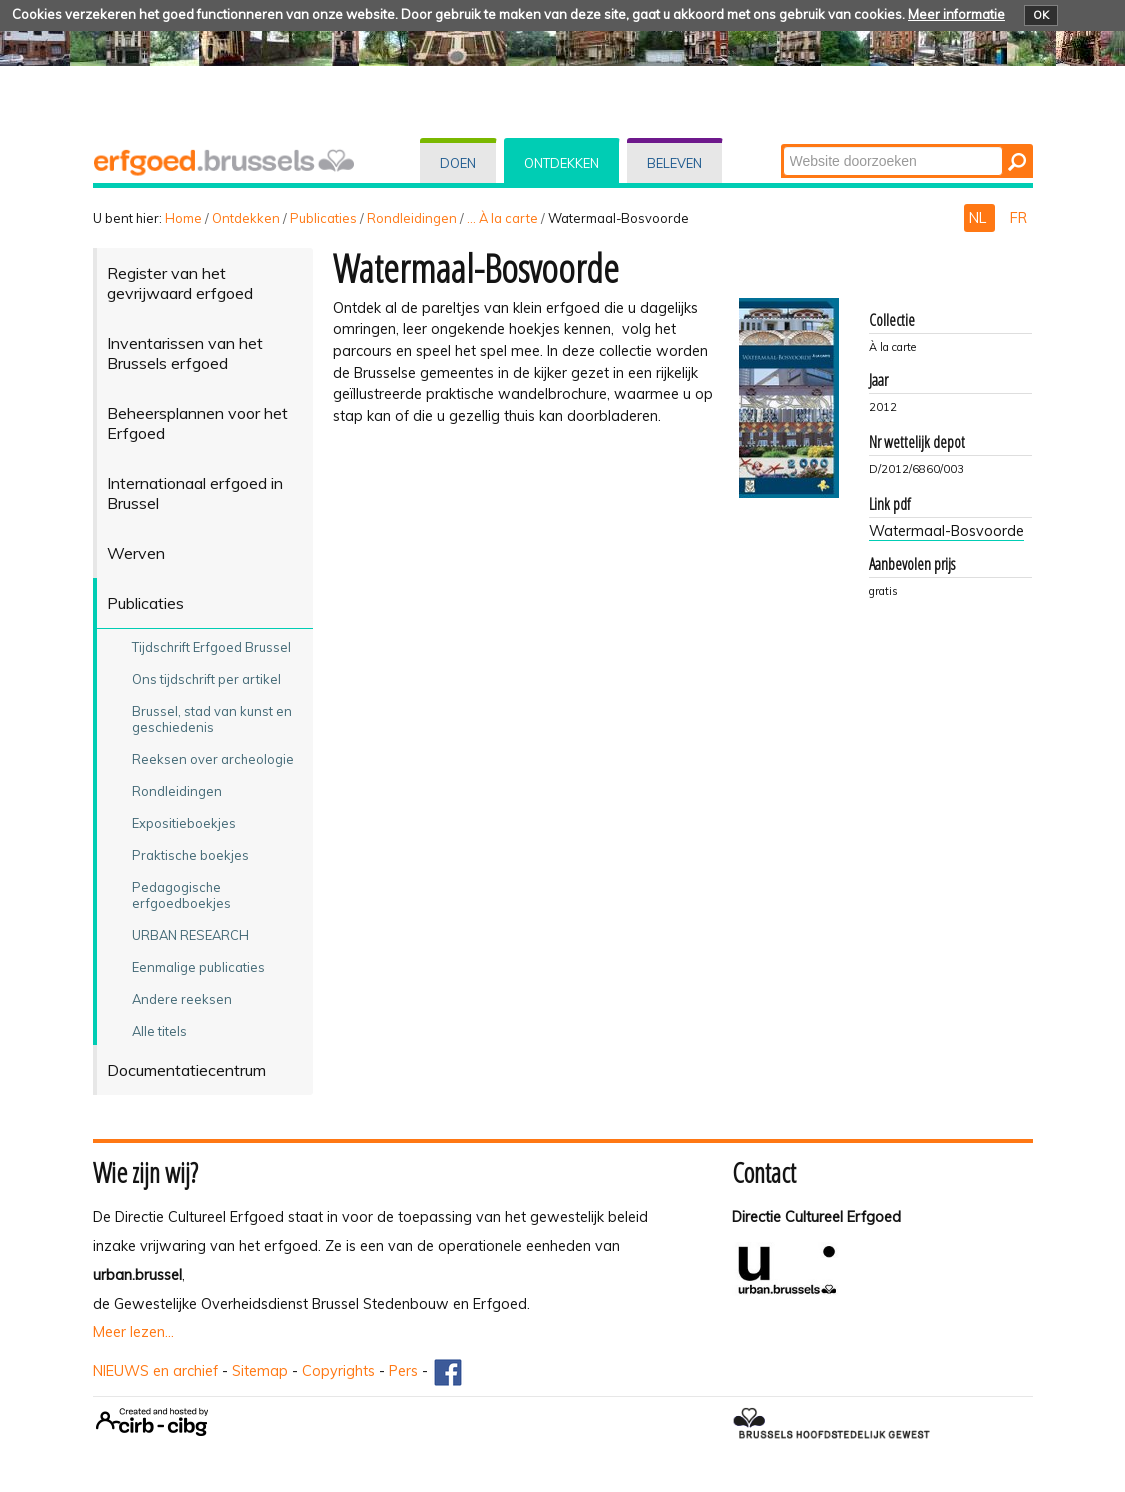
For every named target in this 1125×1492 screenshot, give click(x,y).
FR (1018, 218)
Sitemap (260, 1371)
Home (183, 218)
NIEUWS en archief (155, 1371)
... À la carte (502, 218)
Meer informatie (956, 14)
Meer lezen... (133, 1332)
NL (979, 218)
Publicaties (323, 218)
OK (1041, 15)
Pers (403, 1371)
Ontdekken (561, 163)
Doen (458, 163)
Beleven (674, 163)
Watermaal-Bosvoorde (946, 531)
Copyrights (338, 1371)
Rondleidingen (412, 218)
